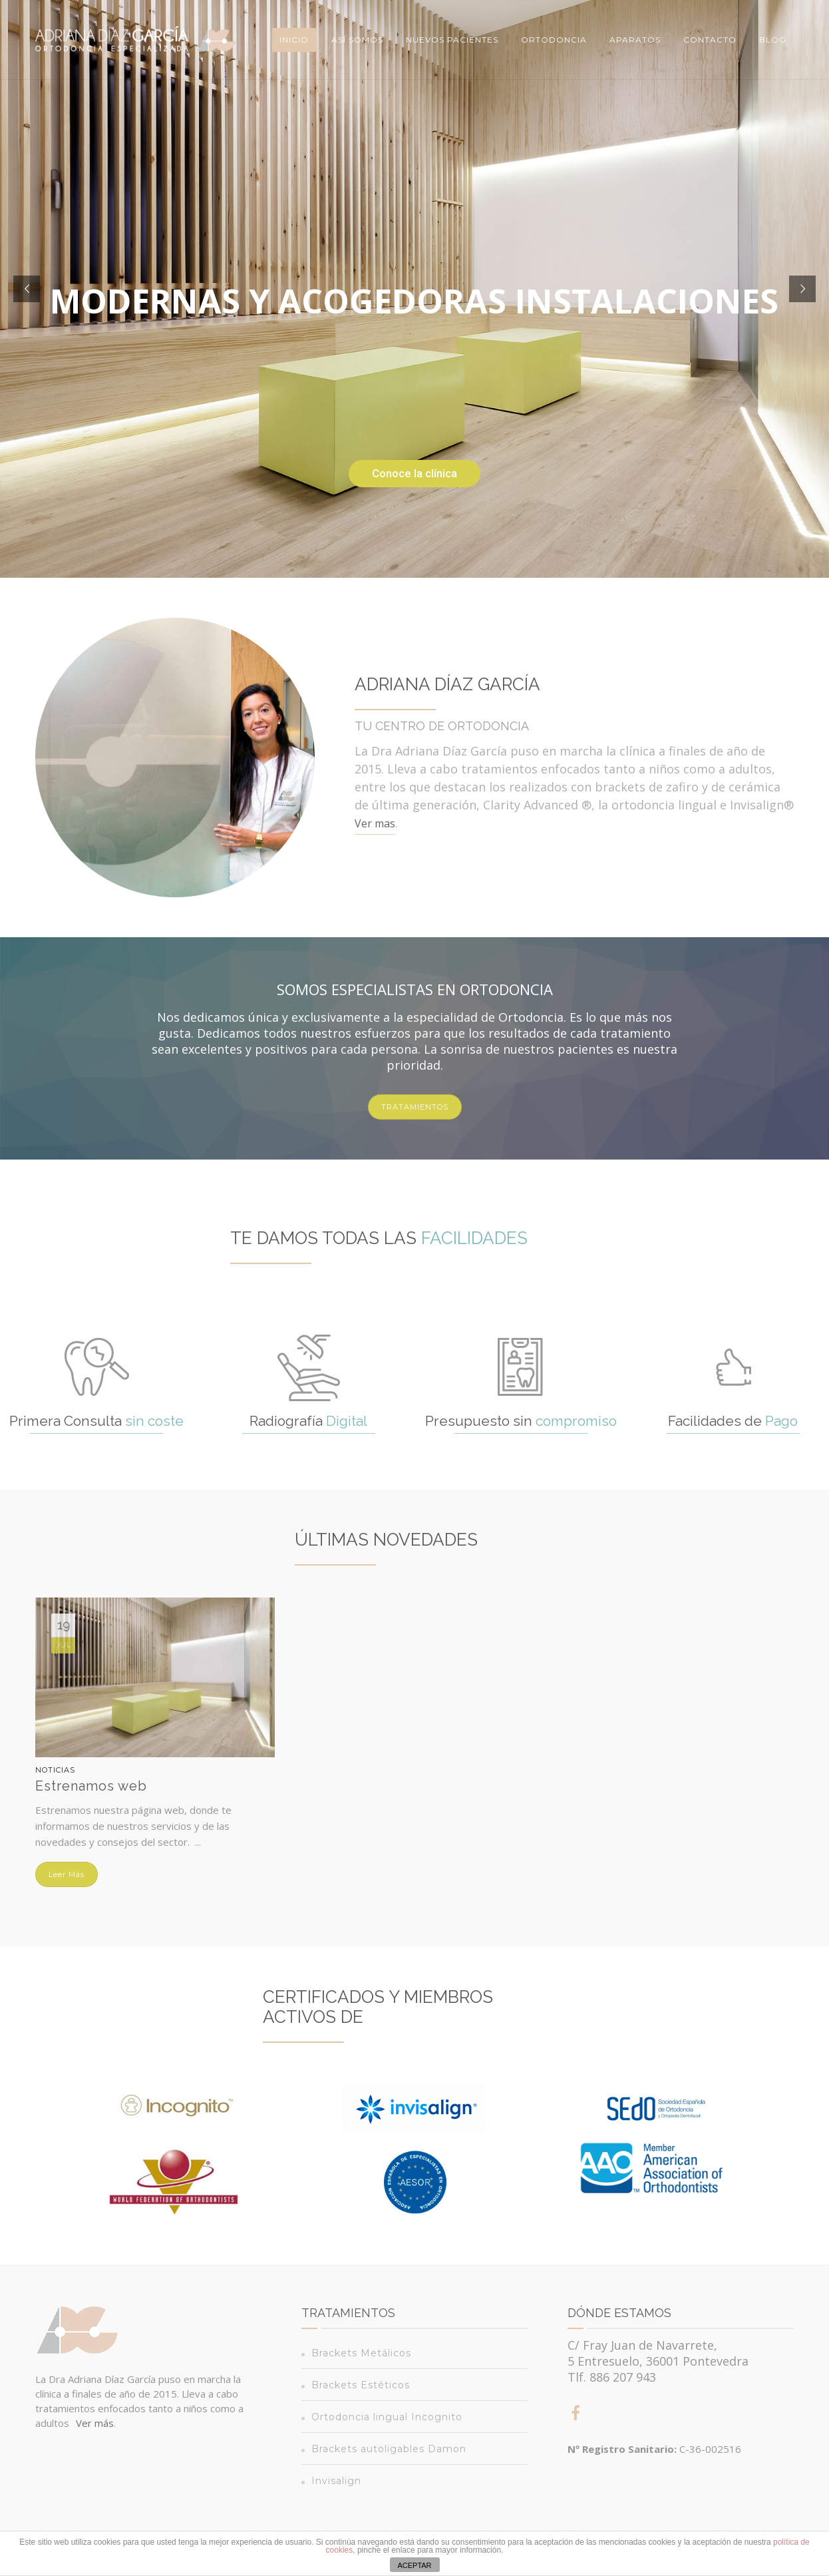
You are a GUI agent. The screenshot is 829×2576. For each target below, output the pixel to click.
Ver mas (375, 823)
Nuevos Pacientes (452, 40)
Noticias (55, 1770)
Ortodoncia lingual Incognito (386, 2417)
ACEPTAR (414, 2565)
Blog (772, 40)
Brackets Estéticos (360, 2385)
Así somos (357, 40)
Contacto (710, 40)
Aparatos (635, 40)
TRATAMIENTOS (414, 1107)
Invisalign (336, 2481)
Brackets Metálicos (361, 2353)
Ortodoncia (554, 40)
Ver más (95, 2423)
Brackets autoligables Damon (388, 2449)
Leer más (66, 1874)
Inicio (294, 40)
